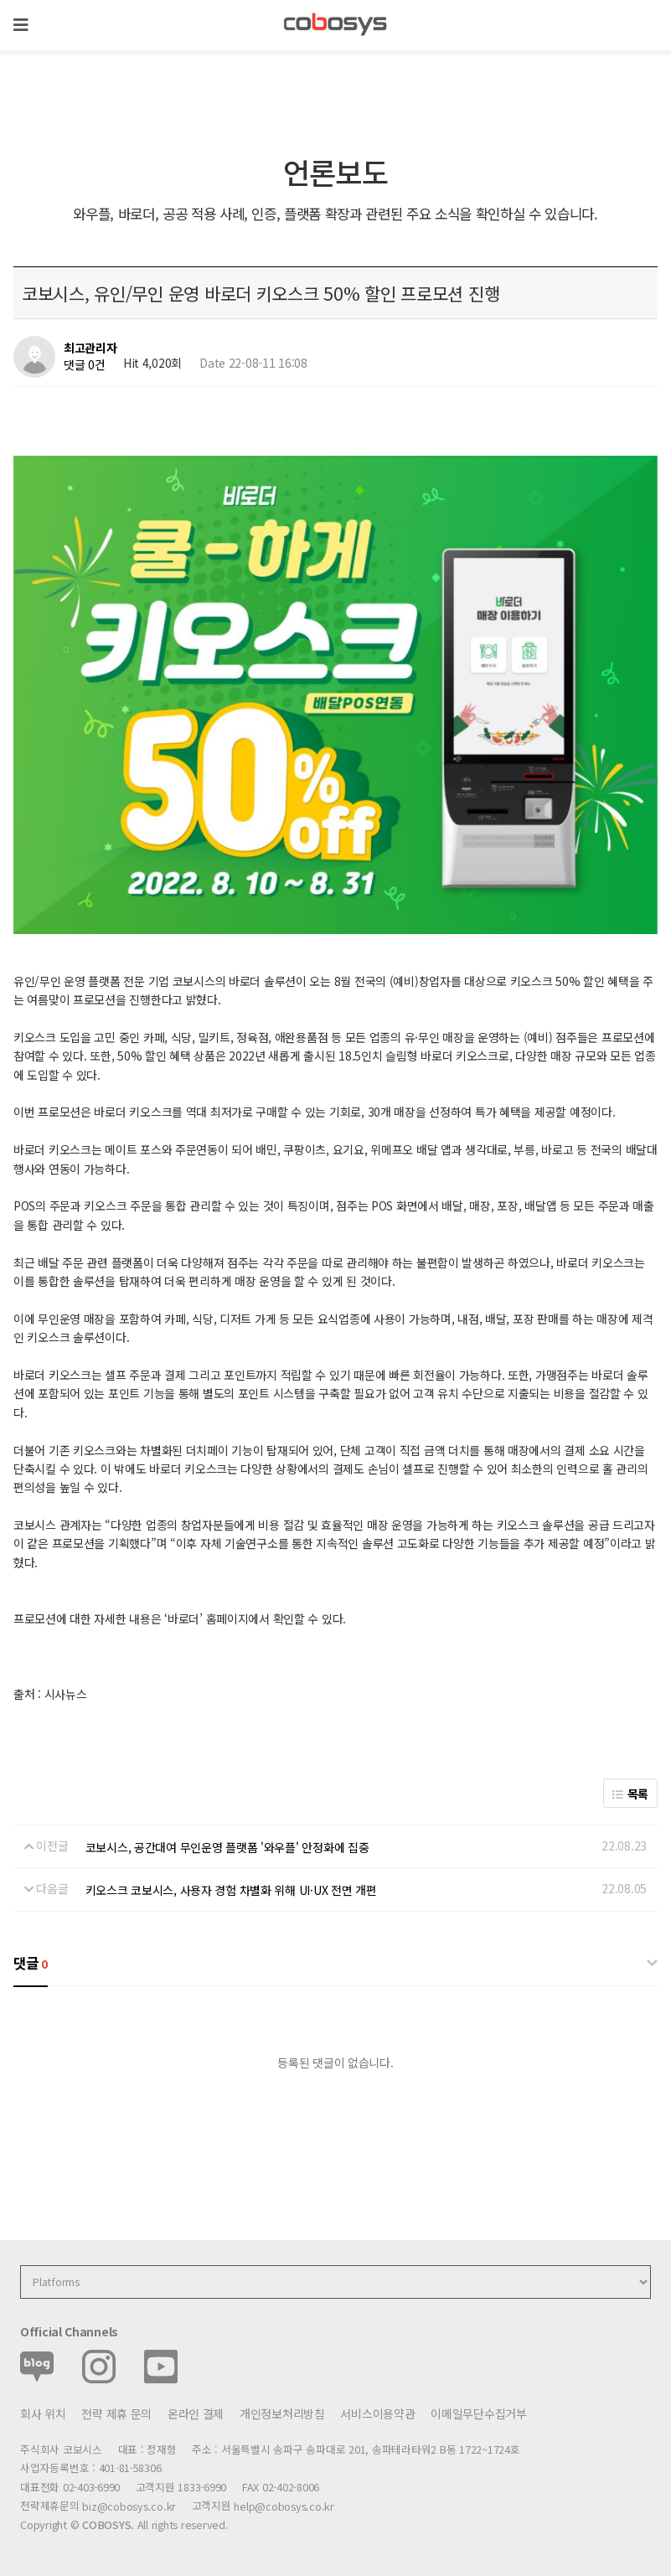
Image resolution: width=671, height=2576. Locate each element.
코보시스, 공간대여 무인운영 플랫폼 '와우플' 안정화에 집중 (227, 1847)
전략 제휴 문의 (116, 2413)
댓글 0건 (85, 364)
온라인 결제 (196, 2413)
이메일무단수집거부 (478, 2413)
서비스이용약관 (377, 2413)
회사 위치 (43, 2413)
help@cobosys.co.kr (283, 2506)
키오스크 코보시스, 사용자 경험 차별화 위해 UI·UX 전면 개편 (231, 1890)
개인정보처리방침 (282, 2413)
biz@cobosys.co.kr (129, 2506)
